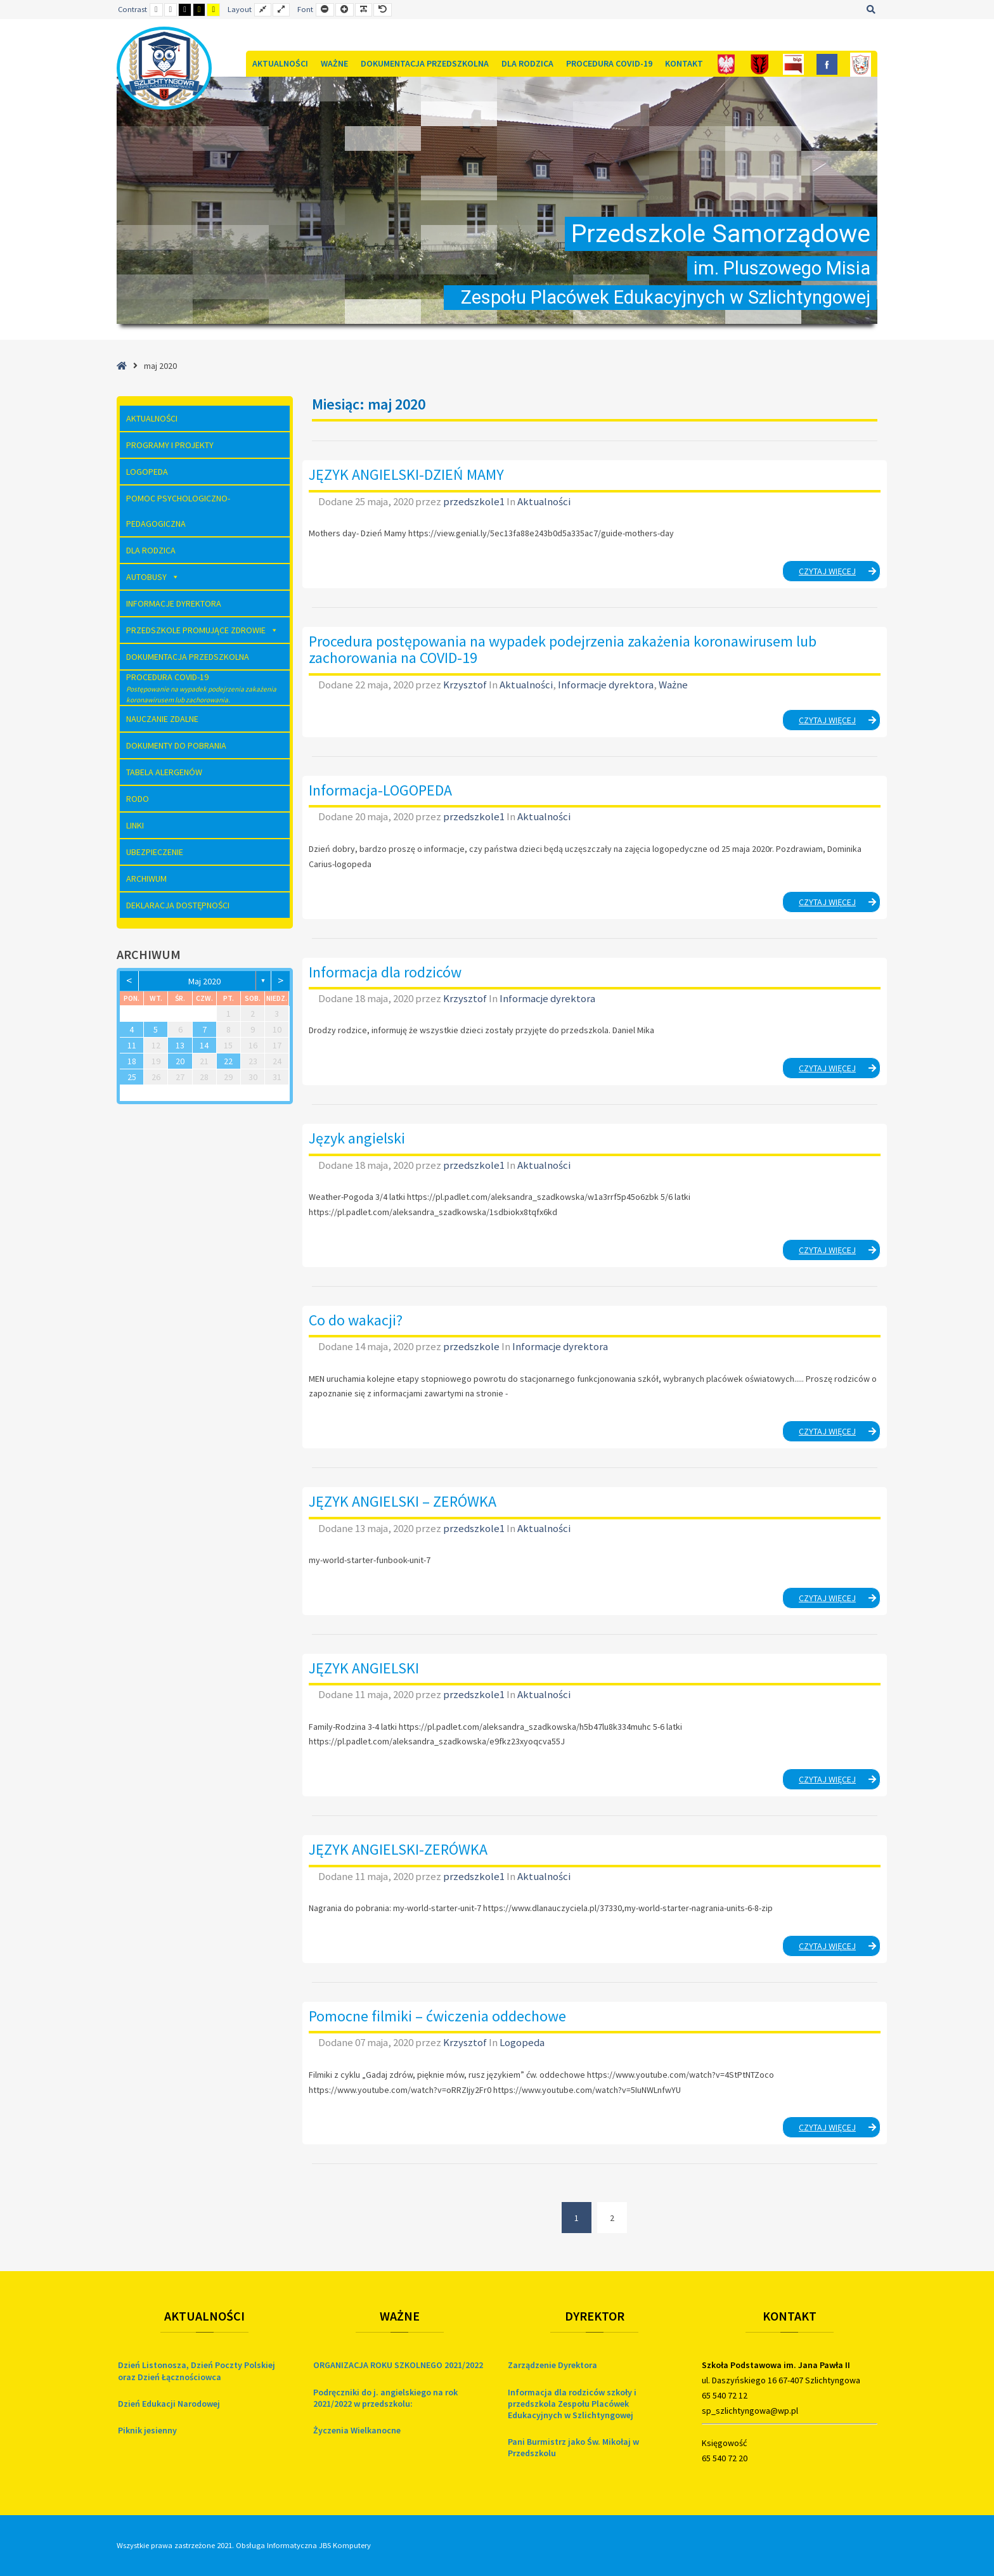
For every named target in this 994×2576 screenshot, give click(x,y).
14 (204, 1045)
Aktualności (280, 63)
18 (131, 1061)
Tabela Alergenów (164, 772)
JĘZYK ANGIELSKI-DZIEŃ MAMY (406, 474)
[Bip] (793, 64)
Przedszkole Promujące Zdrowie (202, 630)
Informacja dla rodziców (385, 972)
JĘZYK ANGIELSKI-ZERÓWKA (398, 1849)
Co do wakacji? (356, 1320)
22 (228, 1061)
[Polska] (726, 64)
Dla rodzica (527, 63)
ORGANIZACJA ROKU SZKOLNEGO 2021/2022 (398, 2365)
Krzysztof (466, 685)
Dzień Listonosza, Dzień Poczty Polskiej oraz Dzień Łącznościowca (196, 2370)
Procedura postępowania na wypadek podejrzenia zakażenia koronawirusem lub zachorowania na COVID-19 (562, 649)
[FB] (827, 64)
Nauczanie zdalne (162, 718)
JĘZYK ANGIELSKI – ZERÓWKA (402, 1501)
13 (180, 1045)
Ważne (334, 63)
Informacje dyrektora (606, 685)
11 (131, 1045)
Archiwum (146, 878)
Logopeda (522, 2042)
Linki (135, 825)
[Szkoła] (860, 64)
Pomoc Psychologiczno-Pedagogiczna (178, 511)
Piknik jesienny (147, 2430)
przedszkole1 (475, 501)
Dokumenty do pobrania (176, 745)
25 (131, 1077)
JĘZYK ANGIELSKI (364, 1668)
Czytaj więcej (840, 573)
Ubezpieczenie (154, 852)
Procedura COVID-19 (609, 63)
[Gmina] (760, 64)
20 (180, 1061)
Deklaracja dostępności (177, 905)
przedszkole (472, 1346)
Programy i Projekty (170, 445)
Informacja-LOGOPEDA (380, 790)
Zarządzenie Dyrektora (552, 2365)
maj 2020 (204, 981)
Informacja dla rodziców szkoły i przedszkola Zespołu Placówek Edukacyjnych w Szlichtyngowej (572, 2403)
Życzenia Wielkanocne (357, 2430)
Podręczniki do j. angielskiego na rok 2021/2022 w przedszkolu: (385, 2397)
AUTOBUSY (152, 577)
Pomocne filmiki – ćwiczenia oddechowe (437, 2016)
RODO (137, 798)
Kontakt (684, 63)
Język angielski (357, 1138)
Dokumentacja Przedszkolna (425, 63)
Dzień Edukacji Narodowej (169, 2403)
